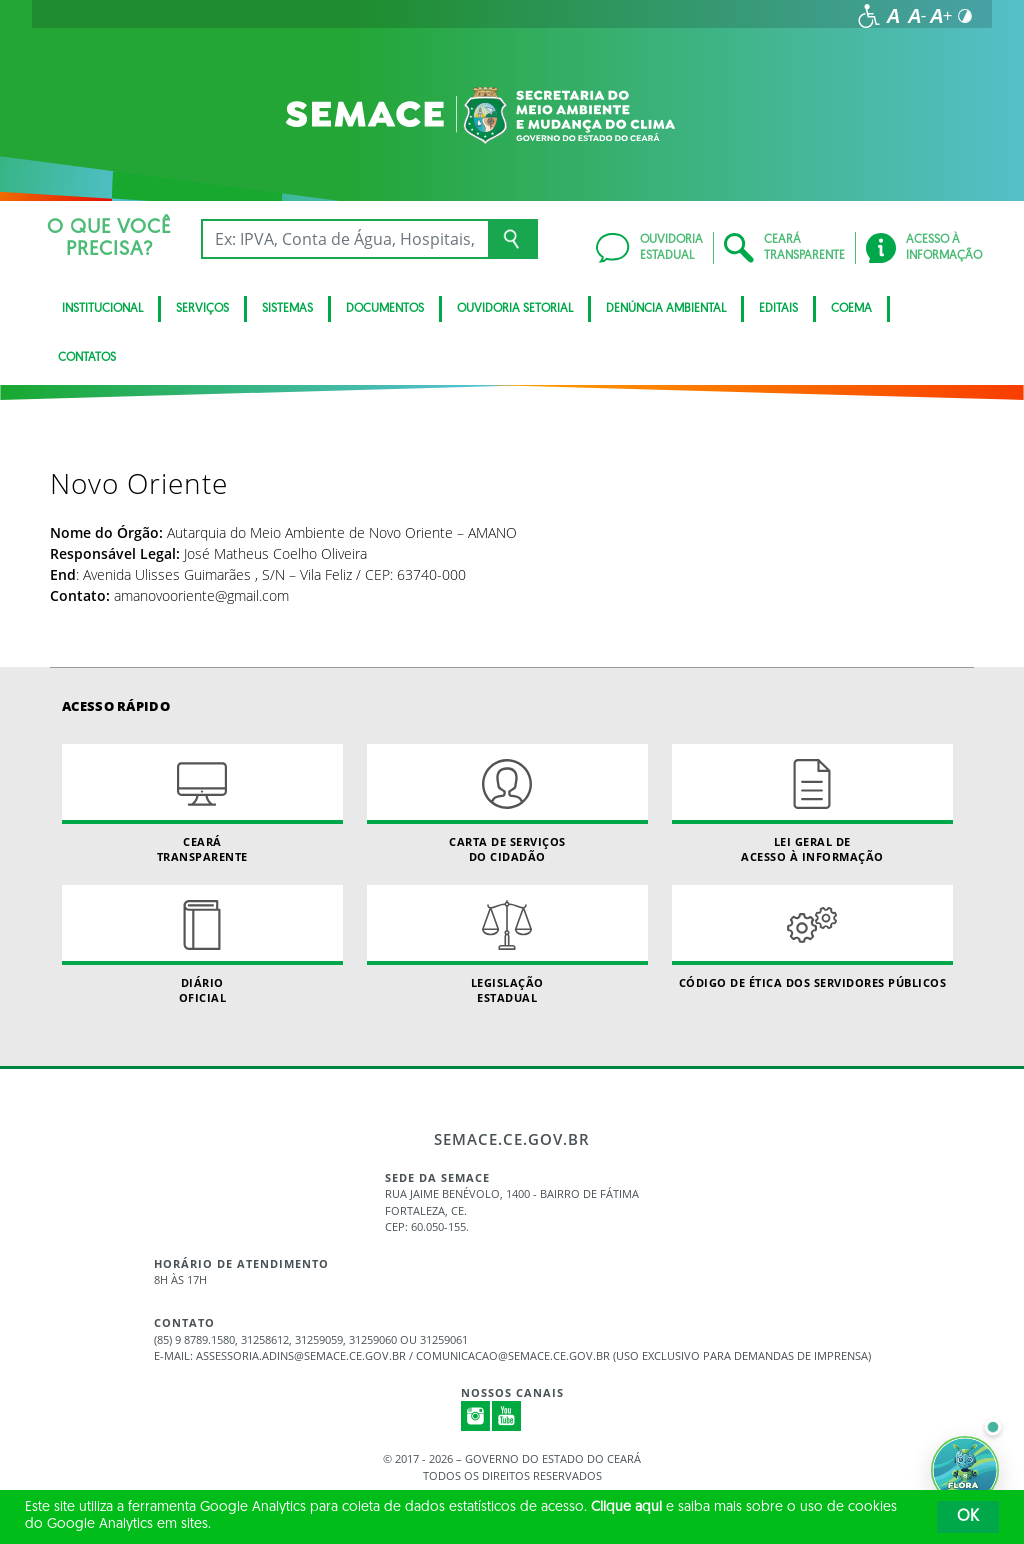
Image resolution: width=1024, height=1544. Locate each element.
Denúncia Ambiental (666, 309)
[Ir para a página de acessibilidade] (869, 16)
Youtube (507, 1416)
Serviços (202, 309)
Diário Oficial (202, 945)
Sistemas (287, 309)
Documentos (385, 309)
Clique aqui (626, 1507)
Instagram (476, 1416)
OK (968, 1517)
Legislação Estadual (507, 945)
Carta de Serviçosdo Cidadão (507, 804)
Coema (851, 309)
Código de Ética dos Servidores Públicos (812, 937)
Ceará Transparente (202, 804)
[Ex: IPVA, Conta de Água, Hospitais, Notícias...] (344, 239)
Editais (778, 309)
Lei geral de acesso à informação (812, 804)
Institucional (102, 309)
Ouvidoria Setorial (515, 309)
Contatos (87, 358)
